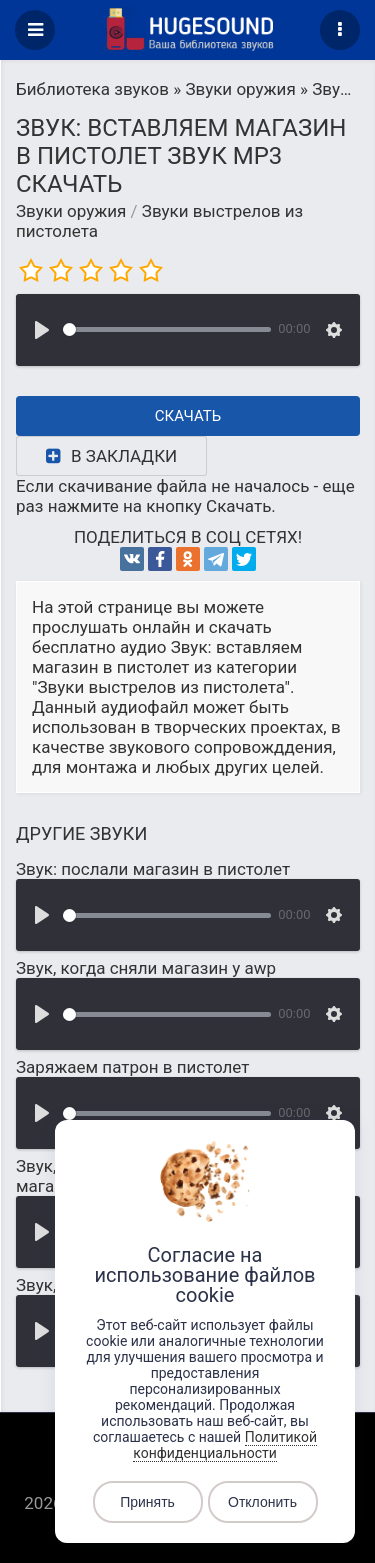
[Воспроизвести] (42, 330)
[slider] (167, 329)
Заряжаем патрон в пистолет (132, 1067)
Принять (147, 1502)
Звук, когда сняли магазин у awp (146, 968)
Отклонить (262, 1502)
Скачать (188, 416)
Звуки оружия (71, 211)
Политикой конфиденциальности (225, 1445)
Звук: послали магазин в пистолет (153, 869)
